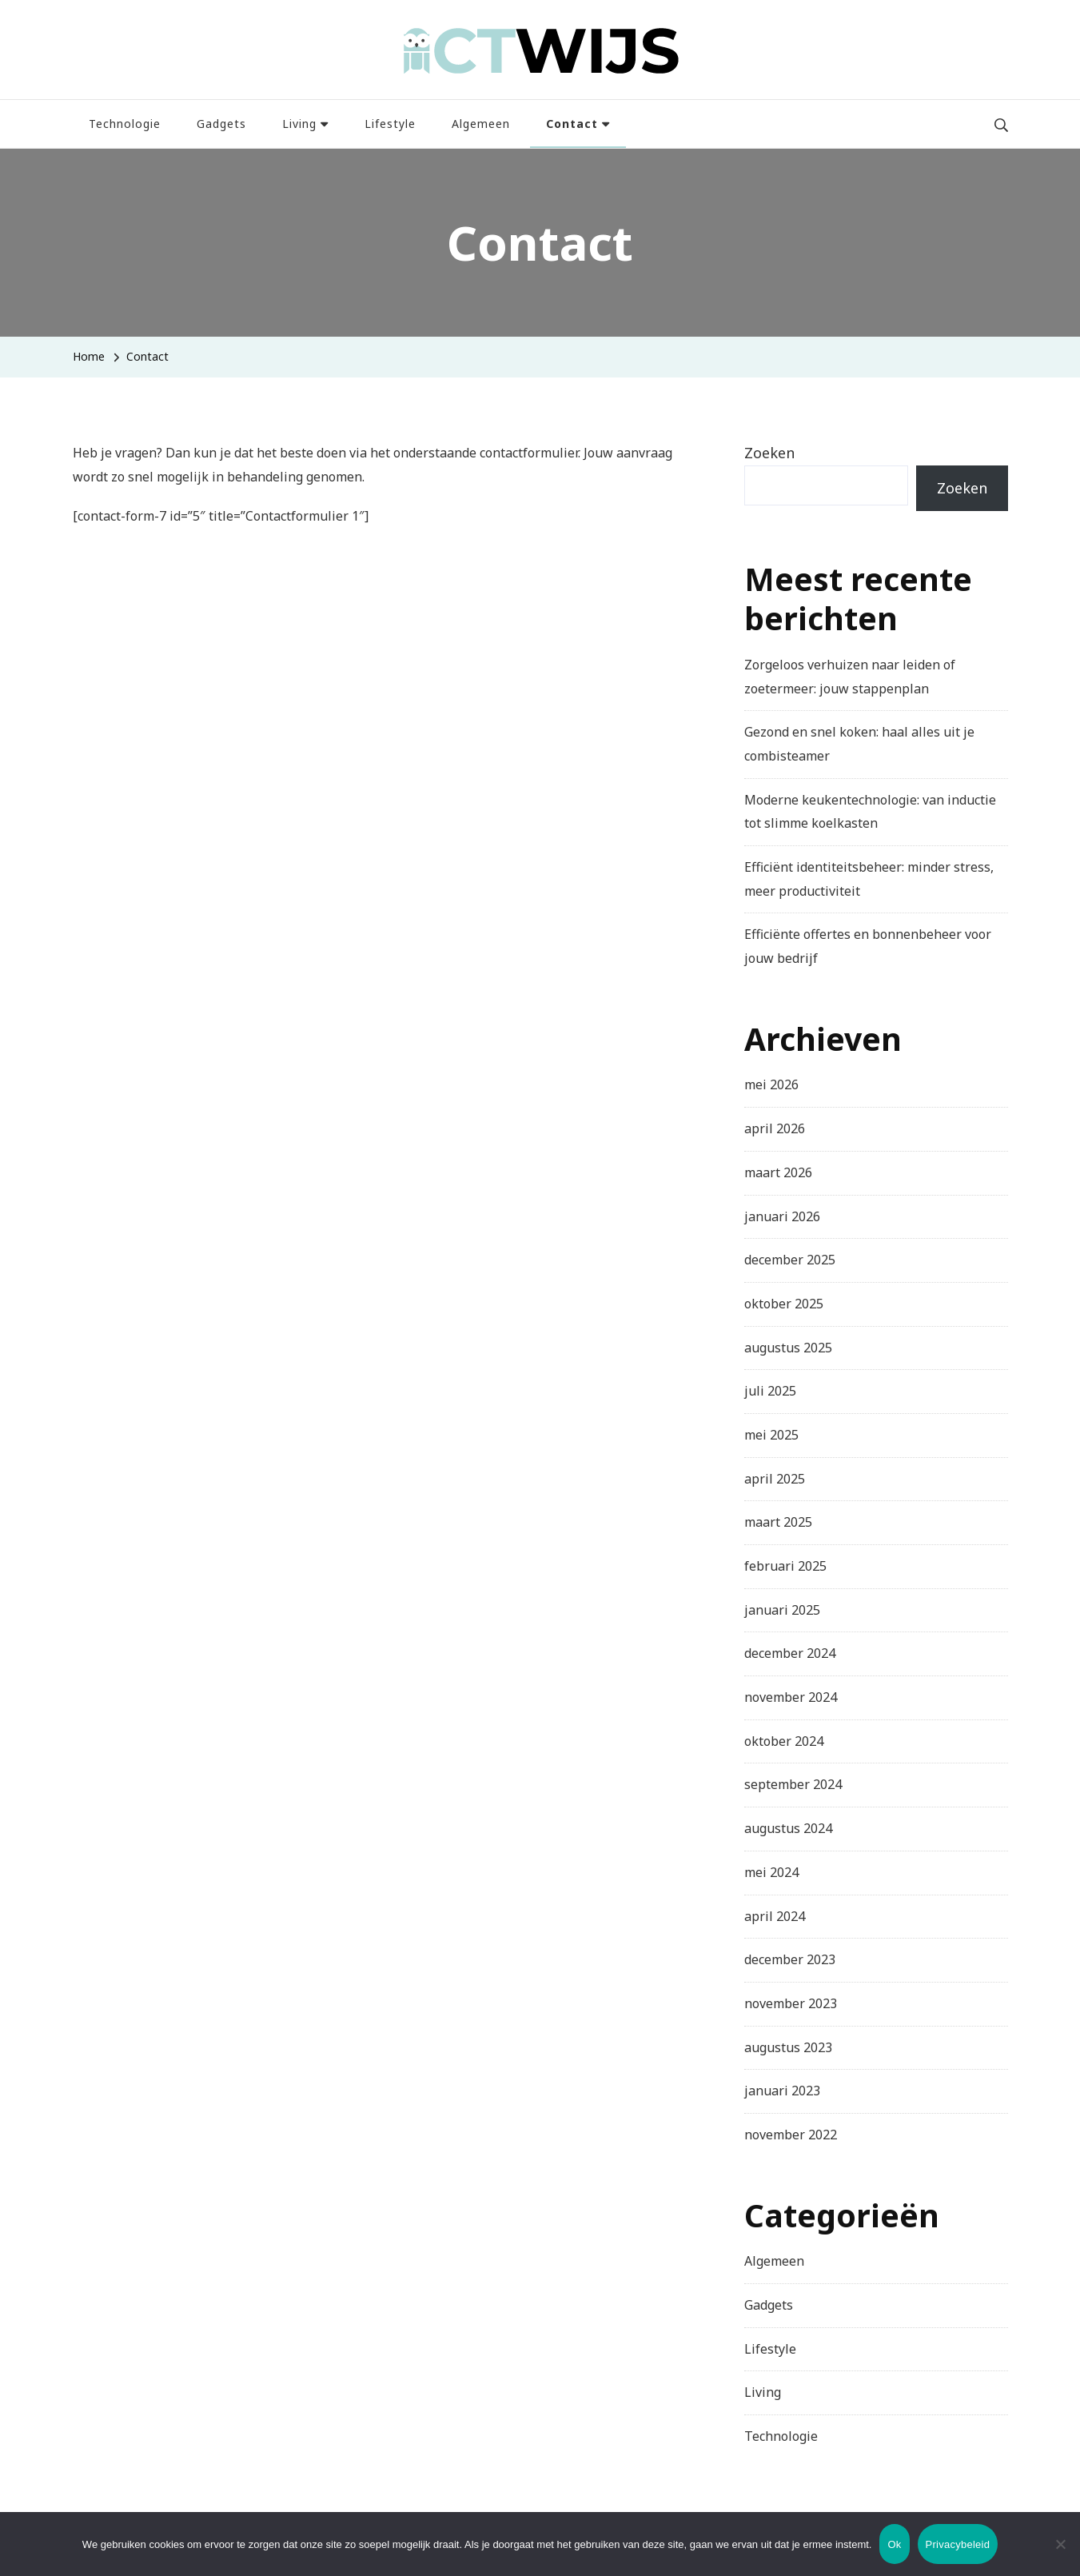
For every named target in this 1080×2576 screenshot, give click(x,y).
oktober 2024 (783, 1741)
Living (299, 123)
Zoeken (769, 452)
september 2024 (793, 1784)
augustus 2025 (788, 1347)
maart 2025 (778, 1522)
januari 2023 (782, 2090)
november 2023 (790, 2003)
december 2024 (789, 1653)
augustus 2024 (788, 1828)
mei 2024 (771, 1872)
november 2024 (790, 1697)
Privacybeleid (958, 2544)
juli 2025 (770, 1391)
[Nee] (1060, 2556)
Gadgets (221, 123)
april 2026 (774, 1128)
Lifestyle (390, 123)
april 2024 (774, 1916)
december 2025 (789, 1259)
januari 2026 (782, 1216)
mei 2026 (771, 1084)
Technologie (125, 123)
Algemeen (481, 123)
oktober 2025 (783, 1303)
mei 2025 (771, 1435)
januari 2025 (782, 1610)
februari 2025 (785, 1566)
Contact (572, 123)
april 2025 (774, 1479)
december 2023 (789, 1959)
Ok (894, 2544)
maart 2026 (778, 1172)
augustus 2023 (788, 2047)
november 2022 (790, 2134)
